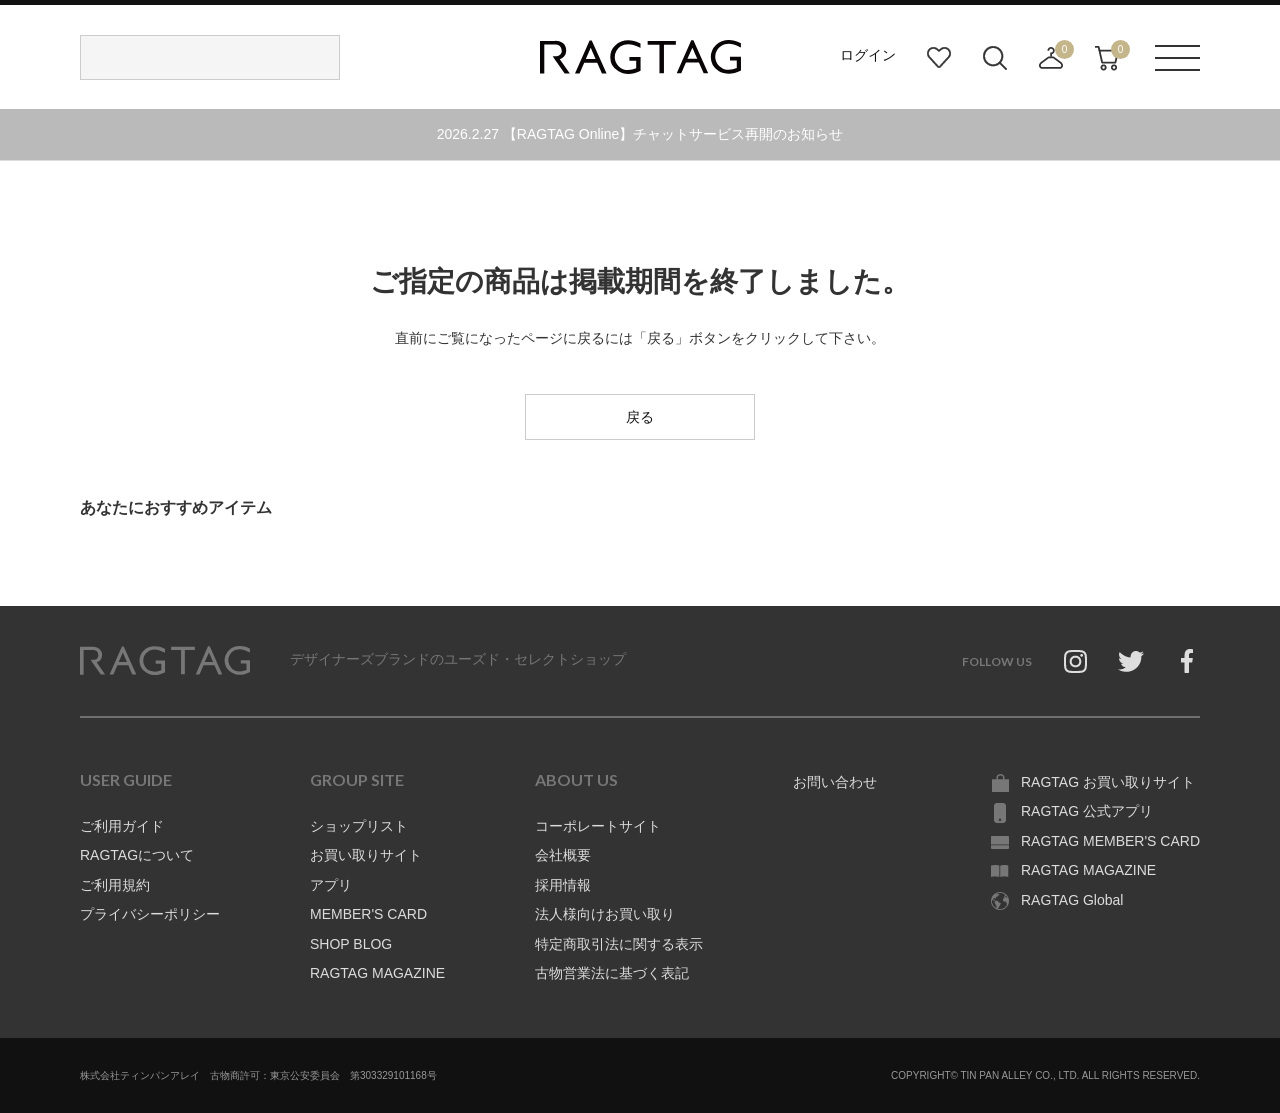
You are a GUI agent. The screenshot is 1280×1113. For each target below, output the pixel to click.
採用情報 (563, 885)
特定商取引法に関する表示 (619, 944)
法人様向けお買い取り (605, 914)
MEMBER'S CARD (368, 914)
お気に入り (939, 58)
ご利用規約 (115, 885)
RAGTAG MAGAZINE (377, 973)
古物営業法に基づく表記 (612, 973)
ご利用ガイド (122, 826)
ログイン (868, 55)
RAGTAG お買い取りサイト (1108, 782)
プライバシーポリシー (150, 914)
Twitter (1131, 661)
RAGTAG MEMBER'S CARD (1110, 841)
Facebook (1187, 661)
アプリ (331, 885)
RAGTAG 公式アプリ (1087, 811)
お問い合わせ (835, 782)
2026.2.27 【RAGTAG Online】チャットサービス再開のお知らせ (640, 134)
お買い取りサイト (366, 855)
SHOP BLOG (351, 944)
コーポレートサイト (598, 826)
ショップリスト (359, 826)
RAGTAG (165, 661)
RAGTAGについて (137, 855)
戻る (640, 417)
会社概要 (563, 855)
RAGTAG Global (1072, 900)
